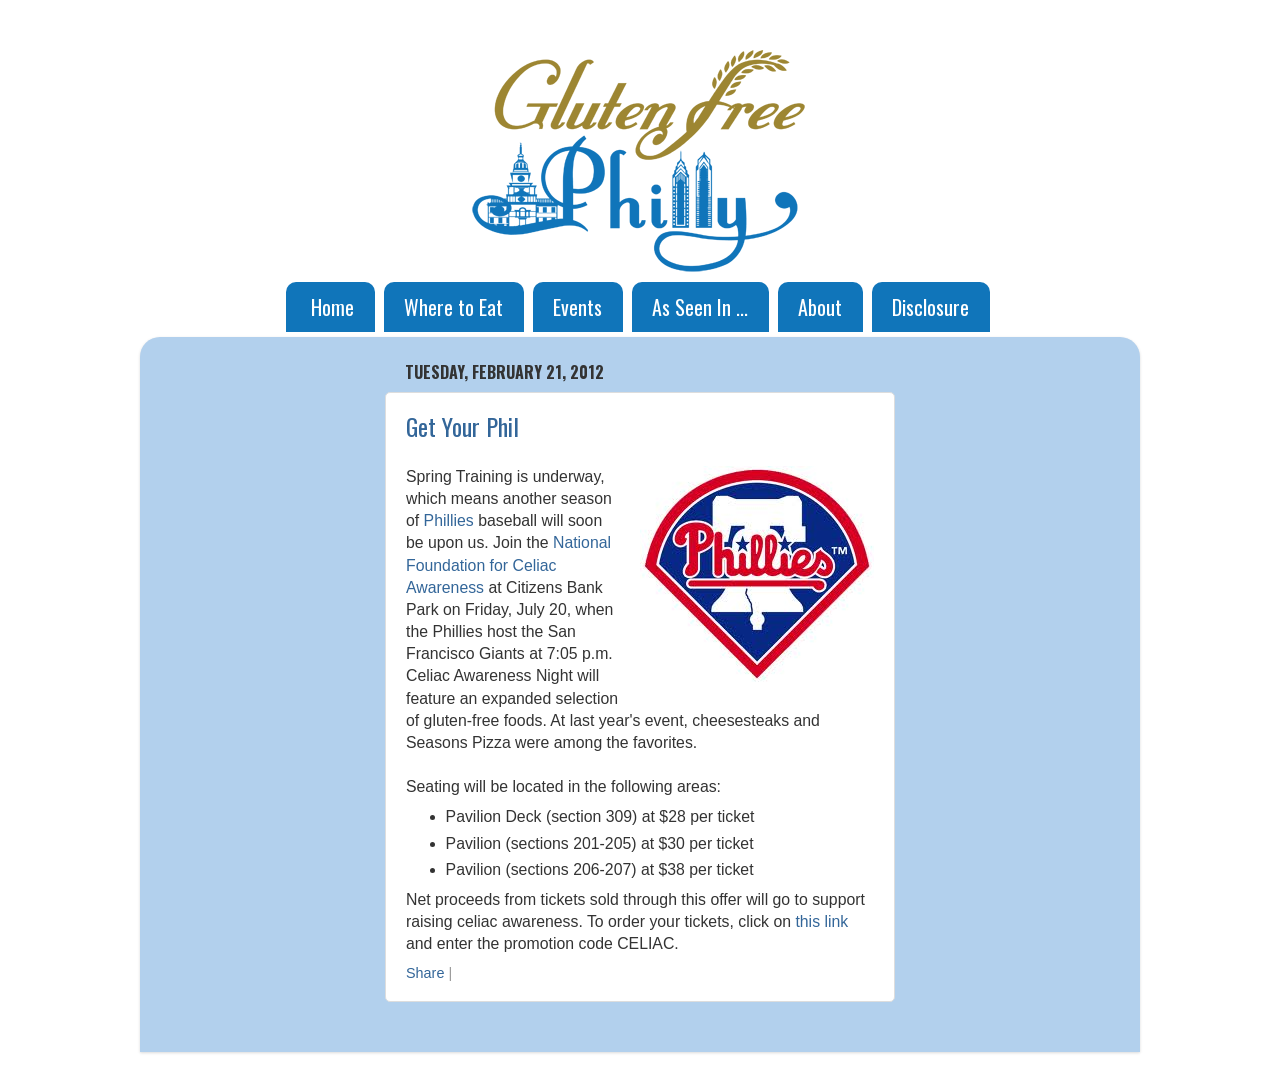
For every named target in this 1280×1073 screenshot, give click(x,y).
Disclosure (930, 307)
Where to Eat (453, 307)
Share (425, 973)
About (820, 307)
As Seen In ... (700, 307)
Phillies (449, 520)
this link (821, 921)
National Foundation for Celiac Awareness (508, 564)
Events (577, 307)
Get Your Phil (462, 426)
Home (332, 307)
